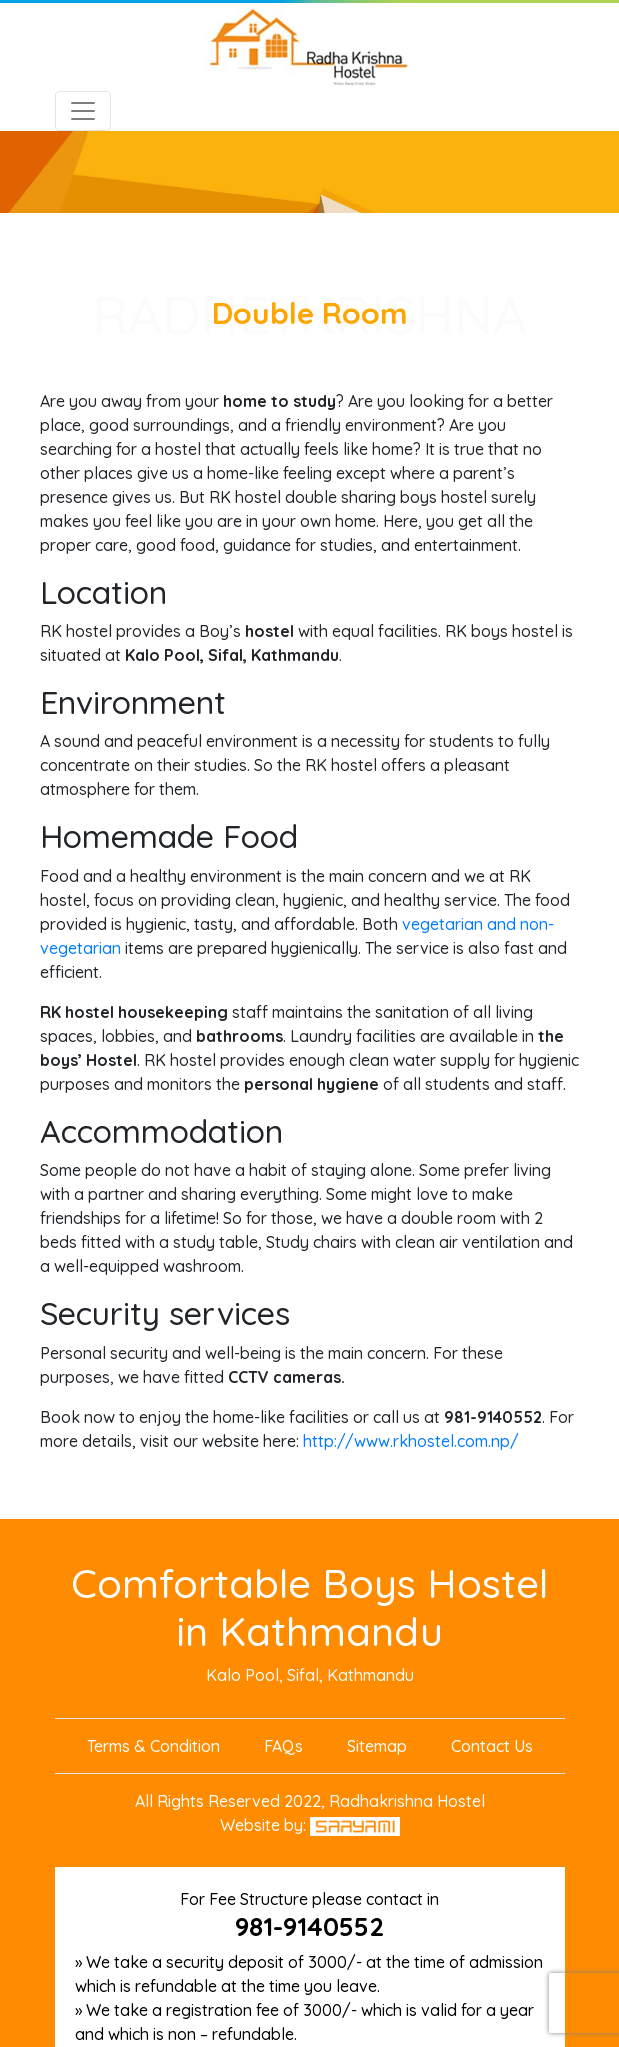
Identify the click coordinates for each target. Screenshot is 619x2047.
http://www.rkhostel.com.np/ (411, 1441)
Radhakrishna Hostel (407, 1801)
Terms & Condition (153, 1746)
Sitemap (377, 1746)
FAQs (283, 1746)
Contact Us (492, 1746)
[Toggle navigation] (83, 111)
